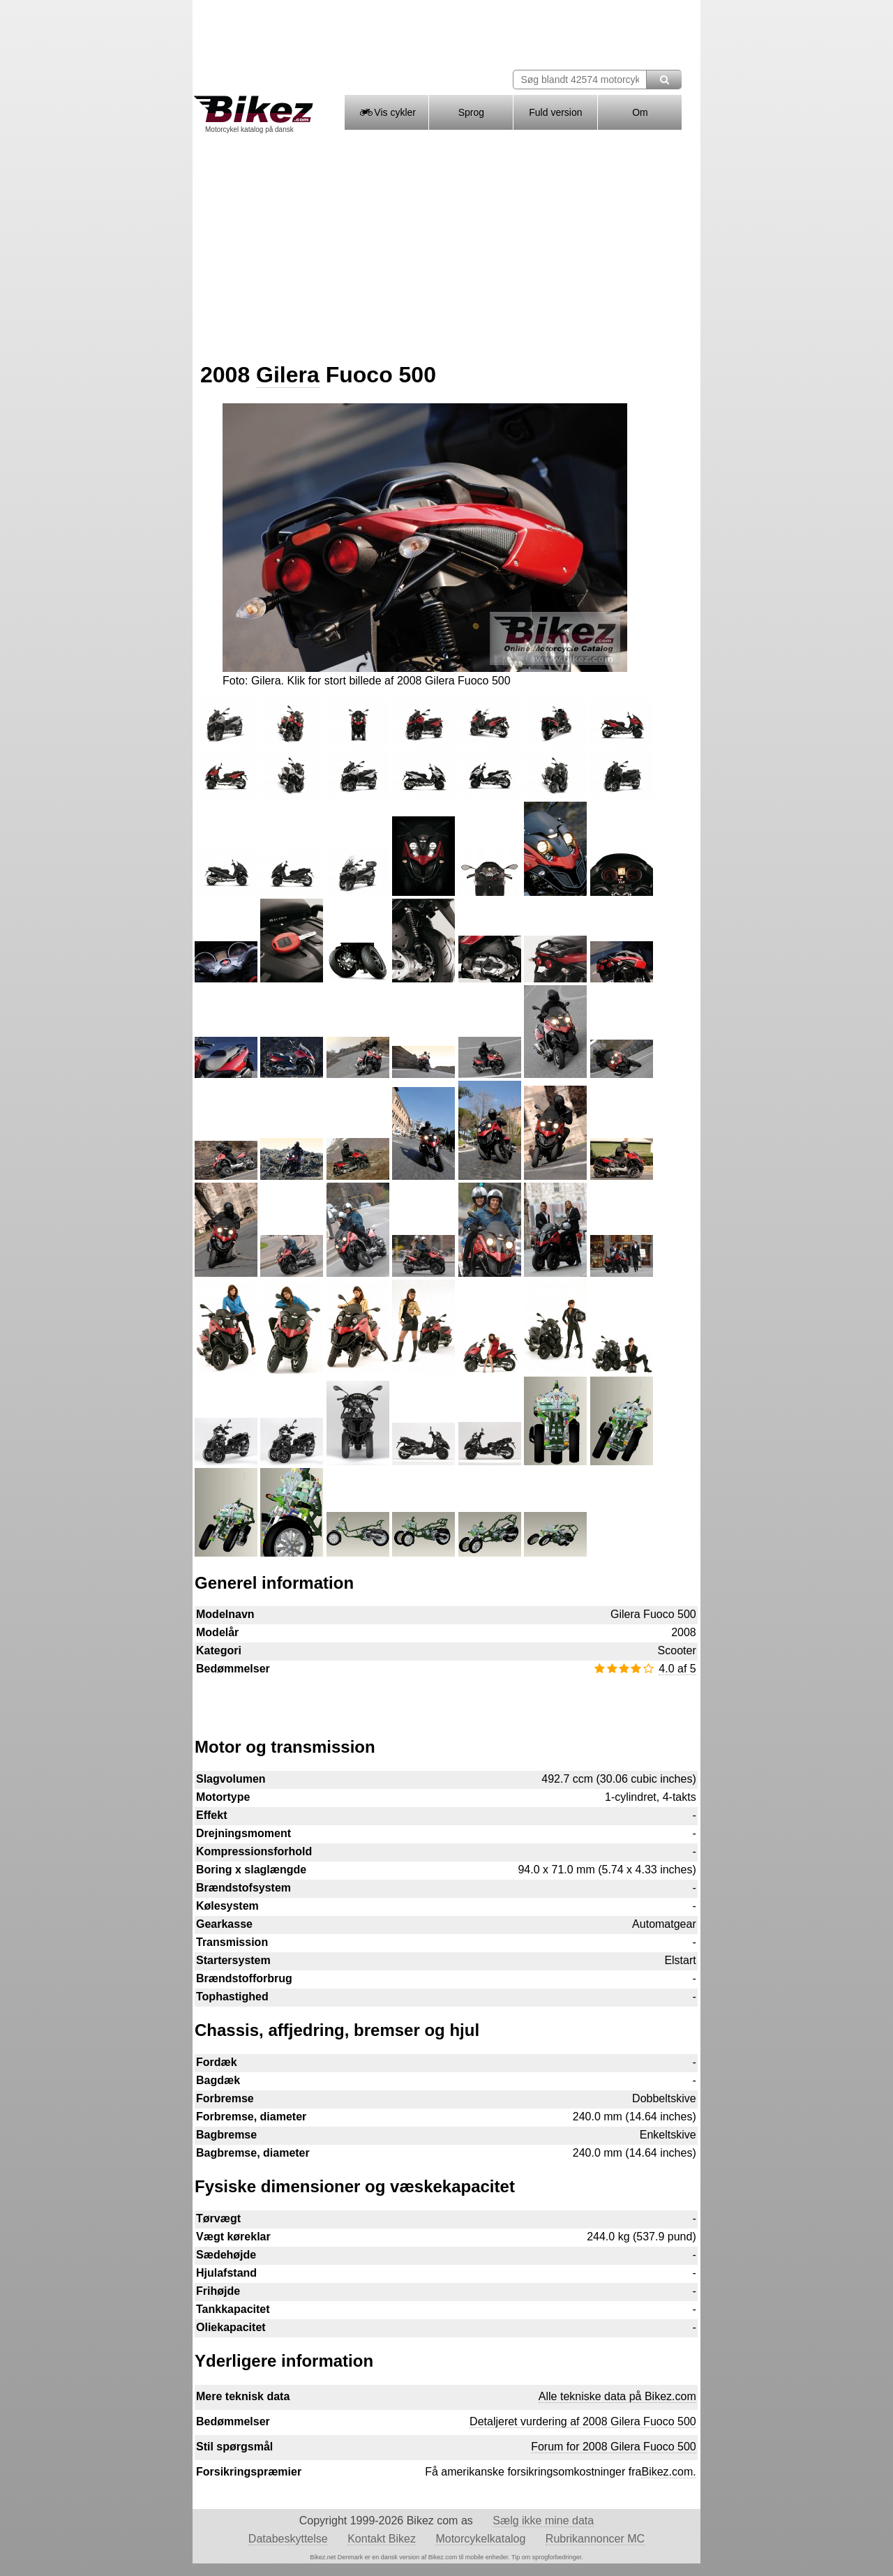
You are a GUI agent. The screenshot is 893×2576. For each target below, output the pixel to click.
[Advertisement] (446, 242)
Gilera (288, 374)
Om (640, 112)
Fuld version (555, 112)
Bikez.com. (668, 2472)
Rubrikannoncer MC (595, 2539)
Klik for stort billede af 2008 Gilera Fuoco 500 (398, 681)
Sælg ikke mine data (543, 2520)
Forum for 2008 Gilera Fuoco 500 (613, 2447)
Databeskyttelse (288, 2539)
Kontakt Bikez (381, 2539)
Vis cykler (387, 112)
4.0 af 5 (677, 1669)
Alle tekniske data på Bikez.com (617, 2396)
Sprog (471, 112)
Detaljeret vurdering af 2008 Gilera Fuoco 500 (583, 2421)
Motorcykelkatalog (480, 2539)
